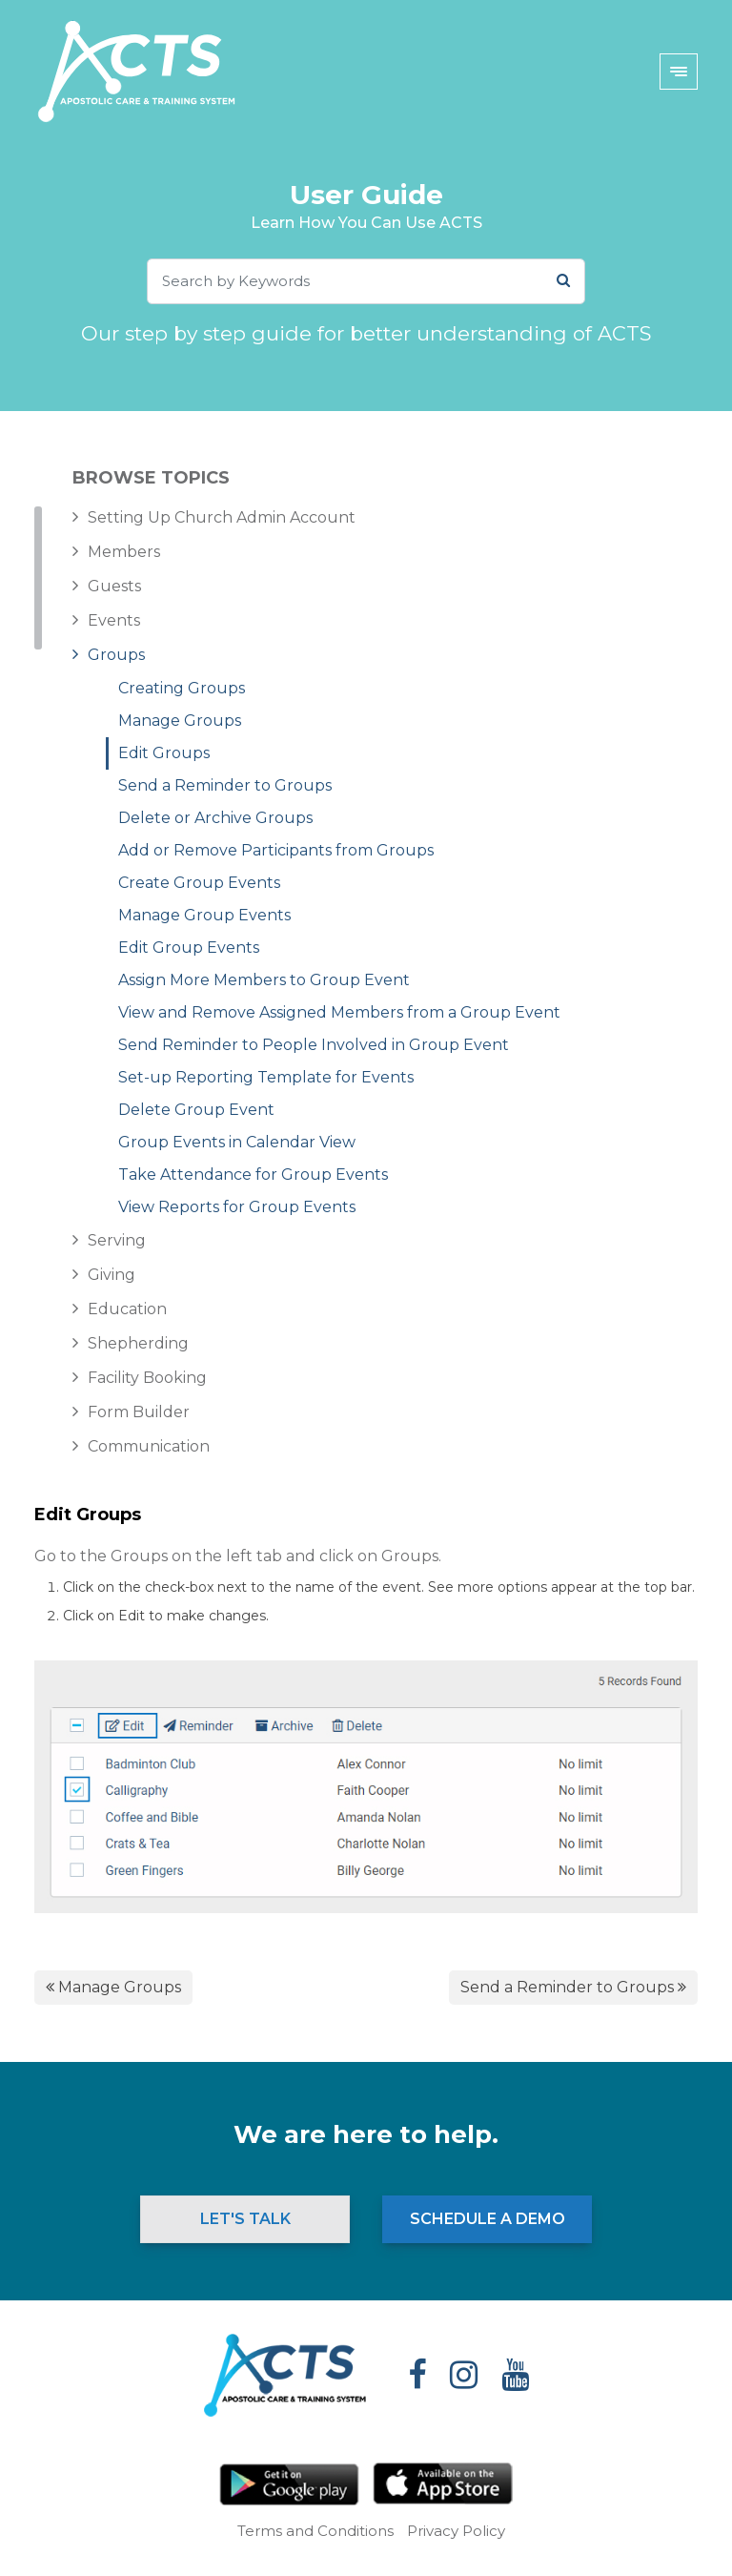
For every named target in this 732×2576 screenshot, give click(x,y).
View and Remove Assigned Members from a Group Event (339, 1012)
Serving (117, 1240)
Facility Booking (147, 1378)
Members (124, 552)
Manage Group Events (204, 915)
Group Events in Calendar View (237, 1142)
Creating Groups (181, 688)
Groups (116, 655)
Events (114, 620)
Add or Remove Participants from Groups (276, 850)
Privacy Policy (456, 2531)
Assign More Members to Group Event (264, 980)
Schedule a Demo (487, 2219)
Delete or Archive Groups (215, 818)
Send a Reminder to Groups (225, 785)
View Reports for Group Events (237, 1207)
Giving (111, 1275)
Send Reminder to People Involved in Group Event (313, 1045)
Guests (114, 586)
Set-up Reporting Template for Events (266, 1077)
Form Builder (139, 1412)
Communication (149, 1446)
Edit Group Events (188, 947)
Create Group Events (199, 883)
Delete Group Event (196, 1110)
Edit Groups (164, 753)
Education (127, 1309)
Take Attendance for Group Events (253, 1174)
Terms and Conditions (315, 2531)
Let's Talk (245, 2219)
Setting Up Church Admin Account (222, 517)
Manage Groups (179, 720)
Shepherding (138, 1343)
